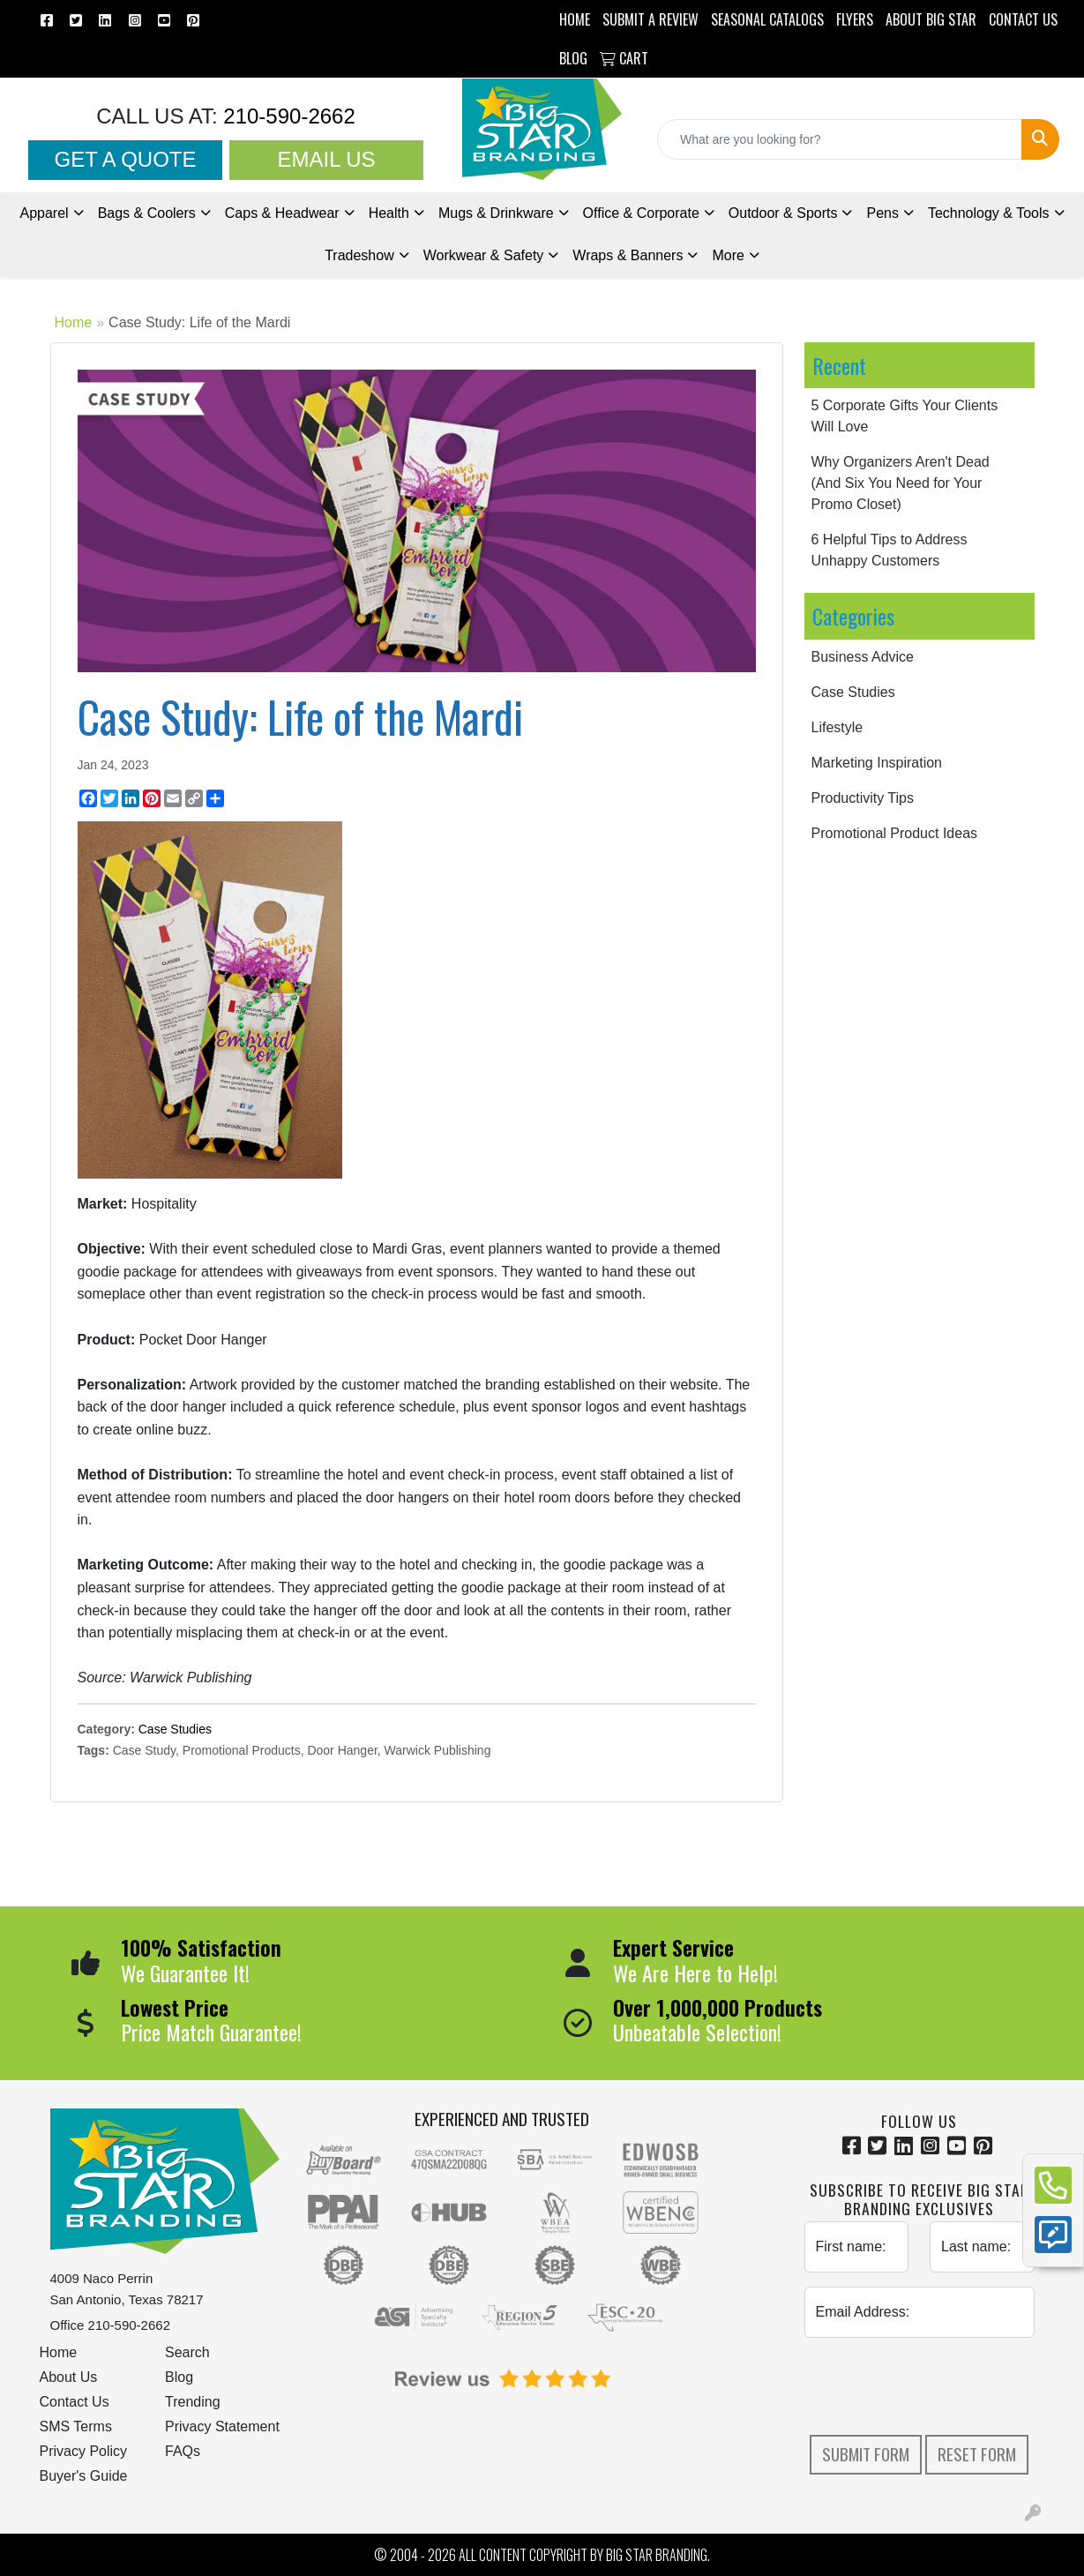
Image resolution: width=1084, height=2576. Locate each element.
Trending (193, 2401)
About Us (69, 2377)
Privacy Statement (222, 2426)
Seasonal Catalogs (767, 19)
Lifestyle (837, 727)
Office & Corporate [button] (641, 213)
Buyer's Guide (84, 2475)
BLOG (573, 58)
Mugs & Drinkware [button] (496, 213)
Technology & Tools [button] (989, 213)
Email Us (326, 159)
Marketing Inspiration (877, 762)
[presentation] (938, 2386)
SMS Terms (76, 2426)
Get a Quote (126, 159)
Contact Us (74, 2401)
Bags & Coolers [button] (147, 213)
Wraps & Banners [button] (627, 255)
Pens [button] (882, 213)
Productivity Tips (862, 797)
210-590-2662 (286, 116)
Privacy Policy (84, 2451)
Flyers (854, 19)
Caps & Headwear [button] (282, 213)
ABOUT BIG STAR (931, 19)
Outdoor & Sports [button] (783, 213)
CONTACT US (1023, 19)
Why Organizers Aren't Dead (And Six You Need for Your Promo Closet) (900, 483)
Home (74, 322)
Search (187, 2352)
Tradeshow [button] (359, 255)
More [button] (728, 255)
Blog (179, 2377)
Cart (624, 58)
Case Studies (175, 1729)
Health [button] (389, 213)
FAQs (182, 2451)
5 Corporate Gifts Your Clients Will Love (904, 416)
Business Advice (863, 656)
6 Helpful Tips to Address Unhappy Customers (889, 550)
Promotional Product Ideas (894, 833)
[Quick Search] (839, 139)
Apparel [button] (43, 213)
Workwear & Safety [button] (483, 255)
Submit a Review (650, 19)
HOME (574, 19)
